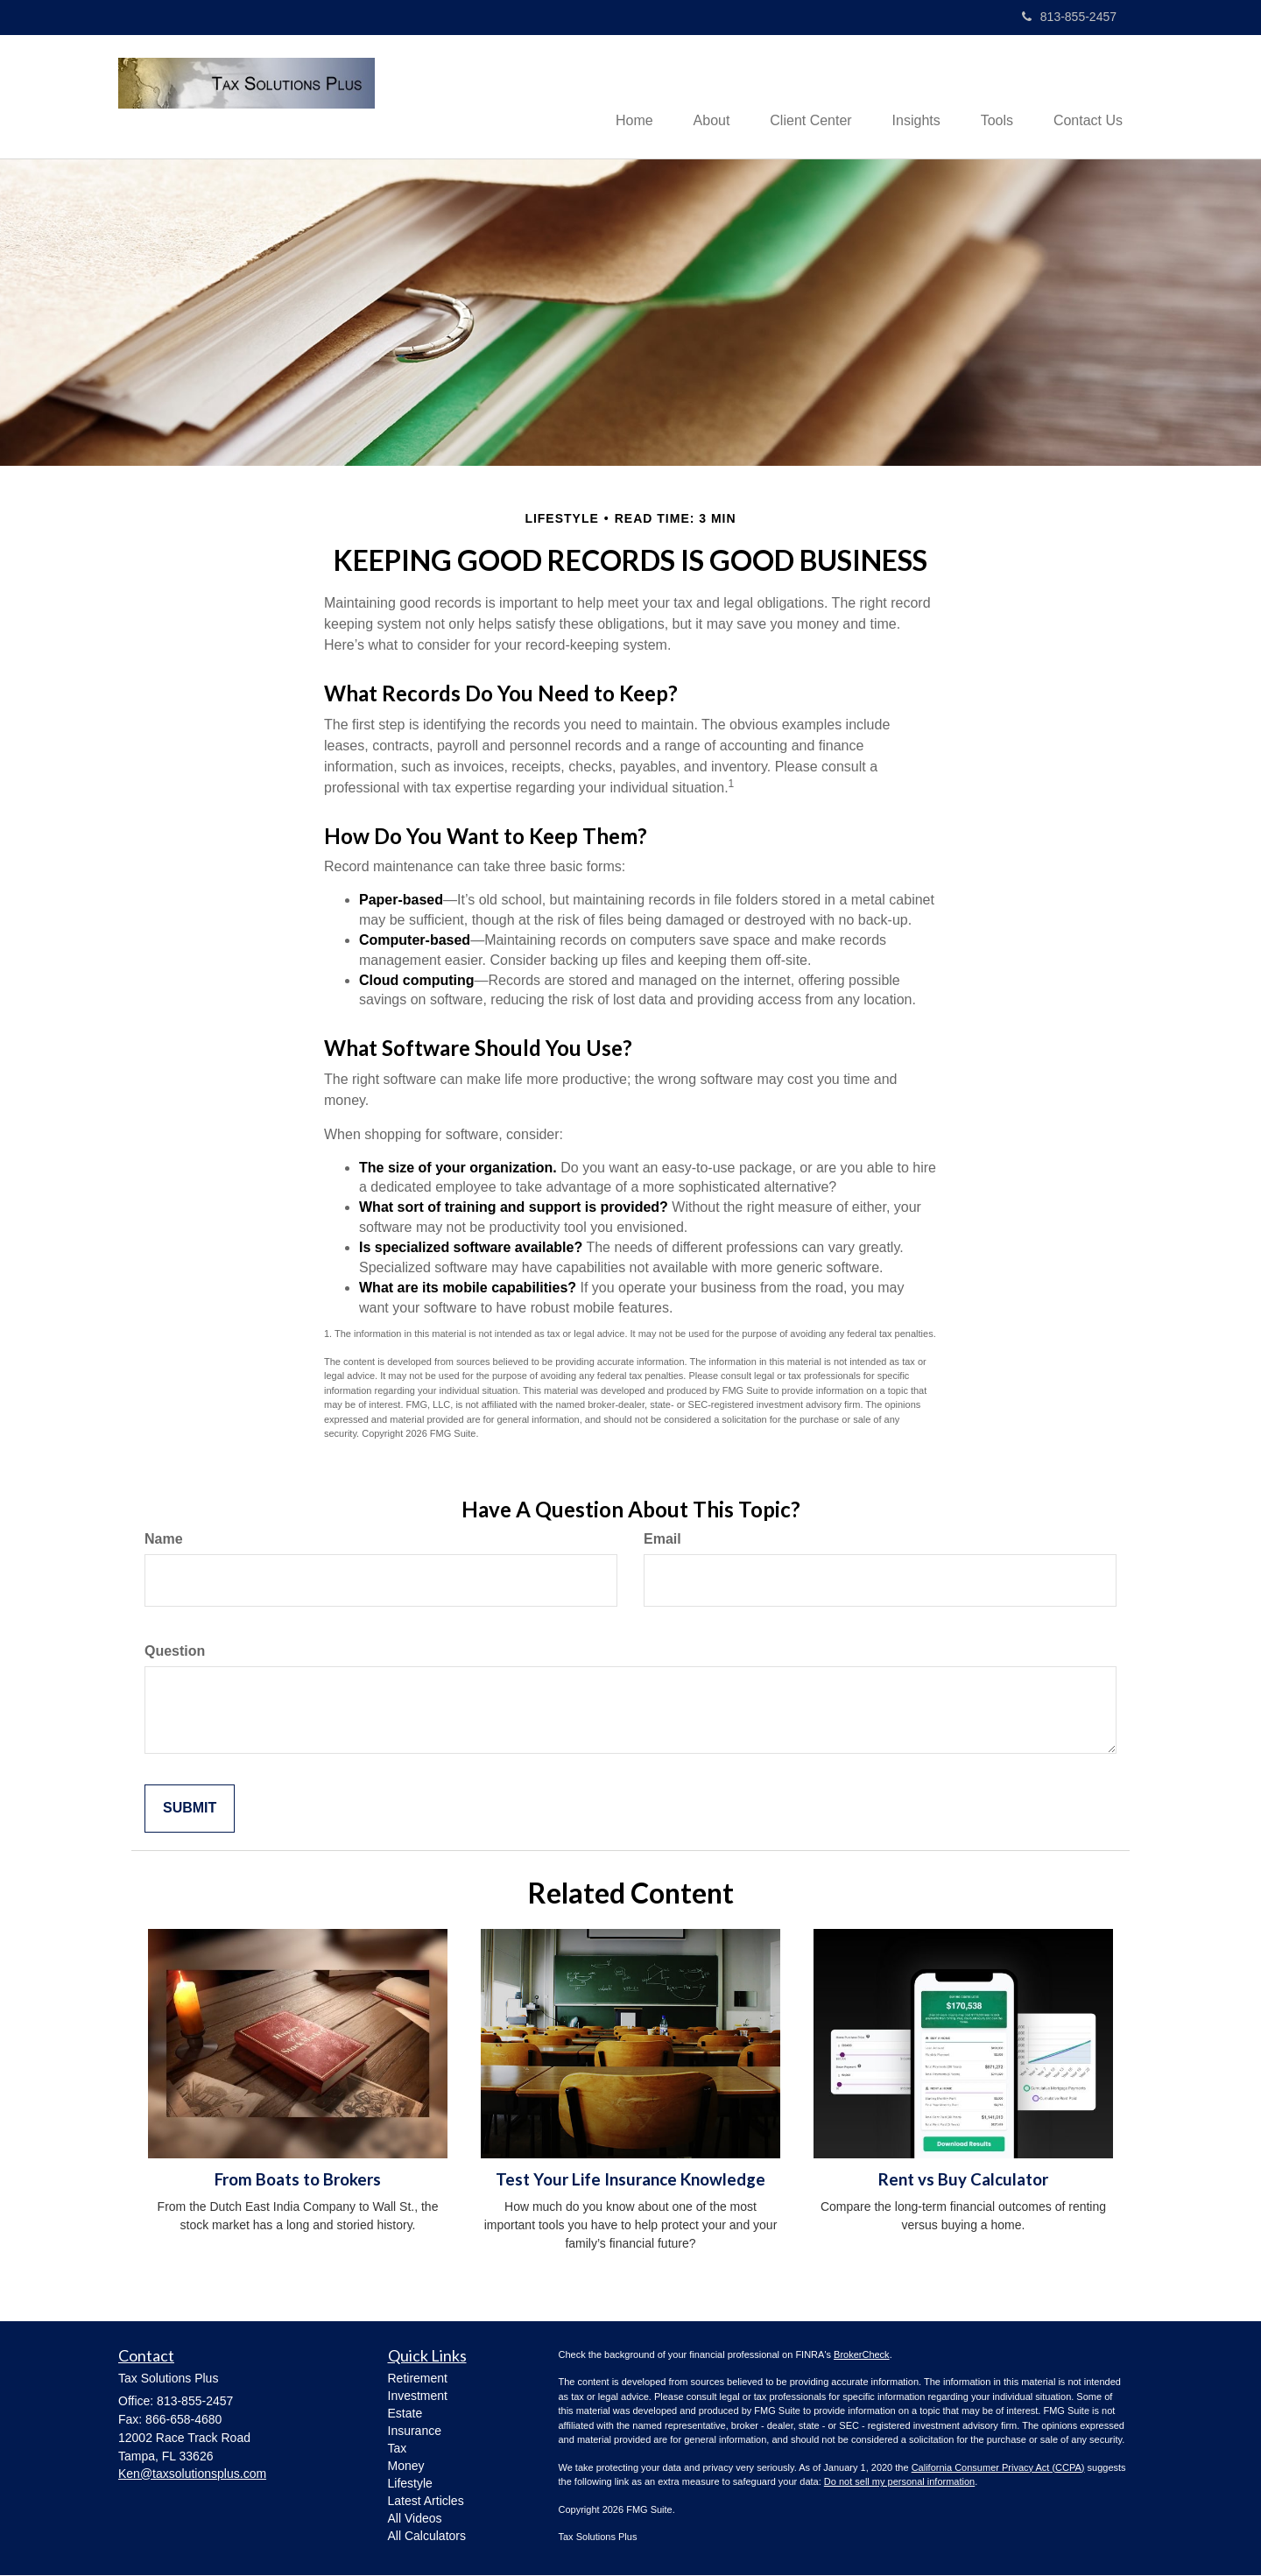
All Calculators (427, 2537)
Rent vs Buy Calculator (963, 2181)
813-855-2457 (1069, 17)
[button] (695, 97)
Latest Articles (426, 2502)
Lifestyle (410, 2484)
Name (163, 1540)
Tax (397, 2449)
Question (174, 1652)
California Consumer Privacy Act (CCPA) (998, 2468)
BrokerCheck (862, 2355)
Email (662, 1540)
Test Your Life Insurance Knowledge (630, 2181)
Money (406, 2467)
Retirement (417, 2379)
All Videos (415, 2519)
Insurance (414, 2432)
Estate (405, 2414)
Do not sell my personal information (899, 2483)
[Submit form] (189, 1810)
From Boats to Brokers (298, 2181)
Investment (417, 2396)
